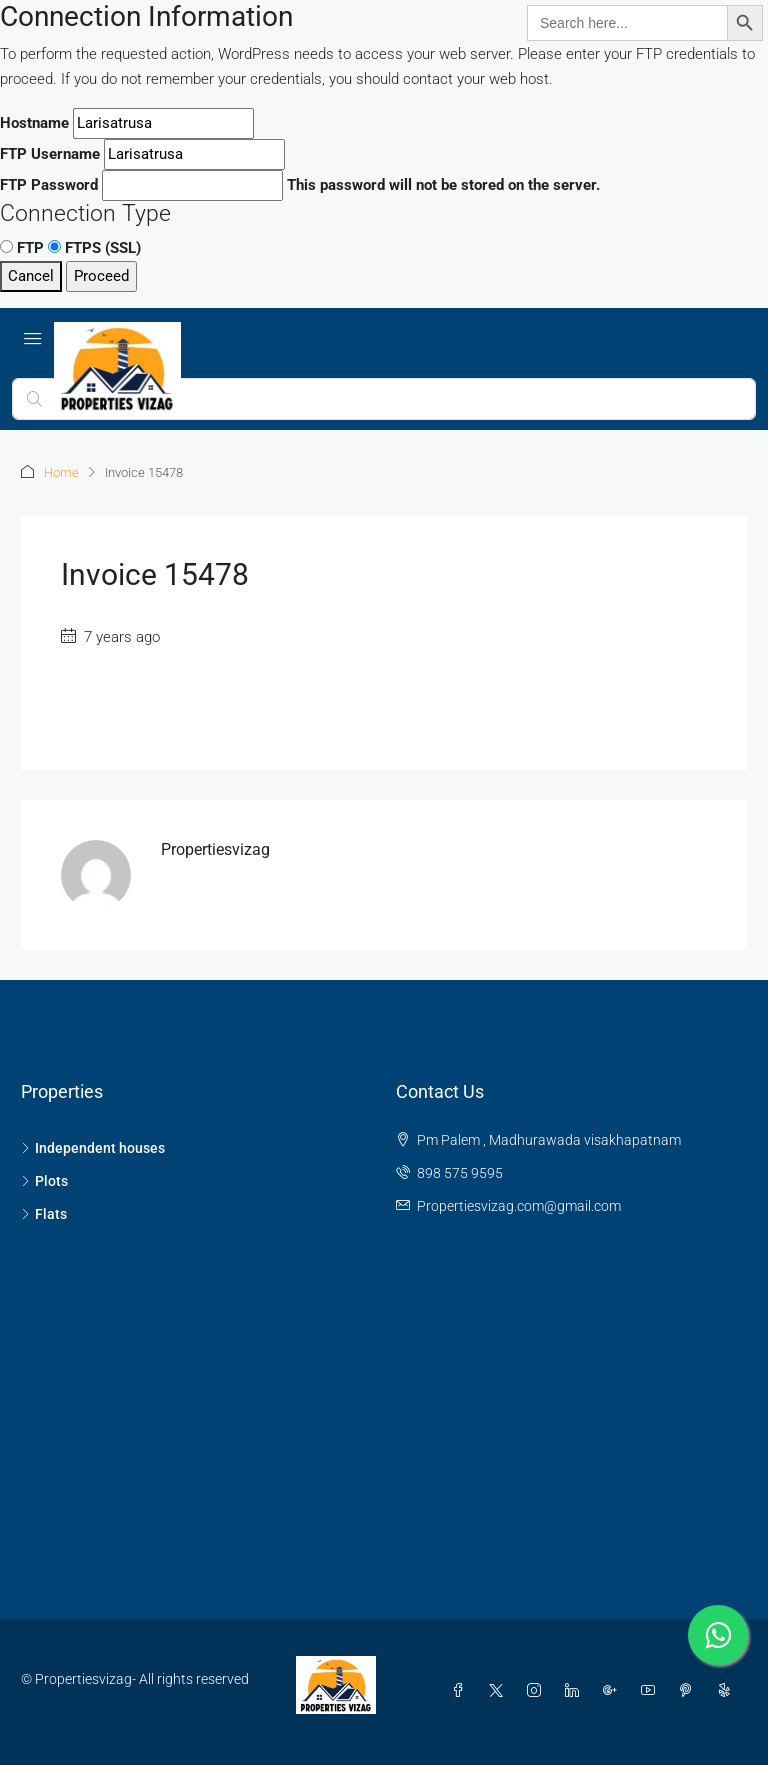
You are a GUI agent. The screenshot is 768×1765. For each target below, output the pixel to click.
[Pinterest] (690, 1691)
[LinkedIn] (576, 1691)
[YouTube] (652, 1691)
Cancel (31, 276)
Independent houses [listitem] (93, 1148)
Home (61, 472)
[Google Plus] (614, 1691)
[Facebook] (462, 1691)
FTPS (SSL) (94, 248)
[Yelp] (728, 1691)
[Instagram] (538, 1691)
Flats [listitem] (44, 1214)
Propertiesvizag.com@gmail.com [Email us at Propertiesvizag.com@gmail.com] (519, 1206)
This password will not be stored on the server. (300, 185)
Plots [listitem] (44, 1181)
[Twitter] (500, 1691)
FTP (22, 248)
